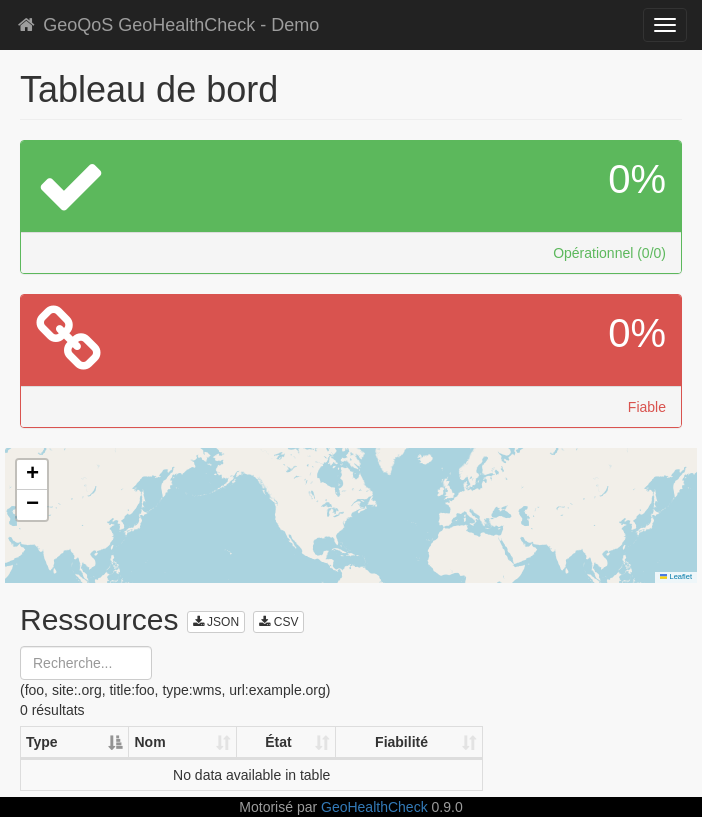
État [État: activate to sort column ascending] (278, 742)
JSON (216, 622)
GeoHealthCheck (374, 807)
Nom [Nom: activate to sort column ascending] (149, 742)
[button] (32, 475)
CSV (278, 622)
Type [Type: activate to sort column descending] (42, 742)
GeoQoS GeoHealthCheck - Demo (167, 25)
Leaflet (676, 576)
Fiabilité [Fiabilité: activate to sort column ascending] (401, 742)
